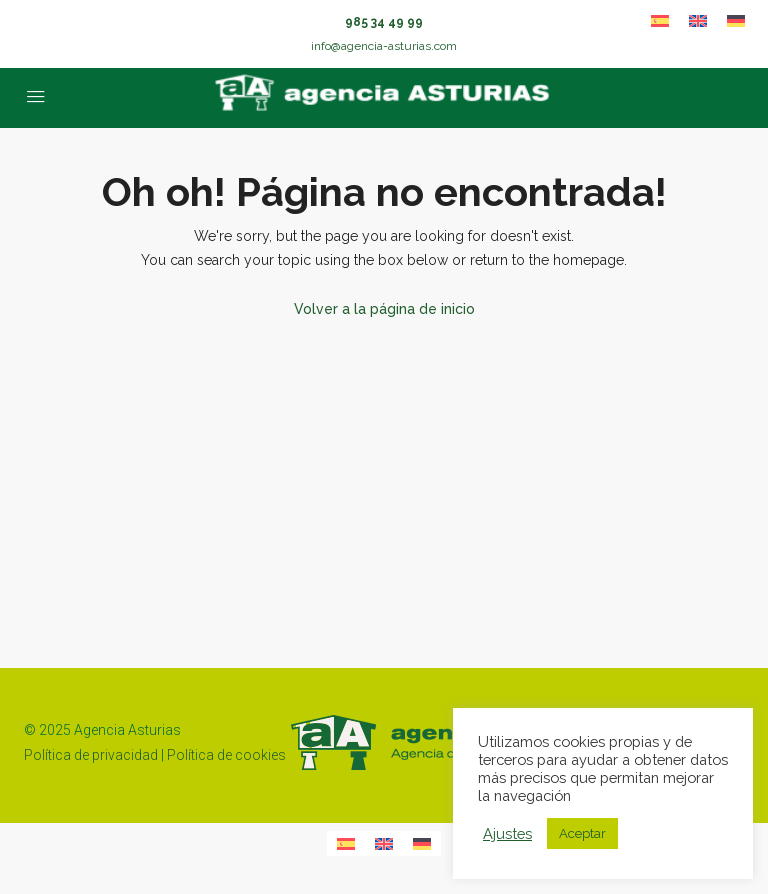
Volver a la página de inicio (384, 309)
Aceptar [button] (582, 833)
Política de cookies (226, 755)
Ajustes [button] (507, 833)
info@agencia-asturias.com (384, 46)
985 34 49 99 (384, 22)
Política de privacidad (91, 755)
